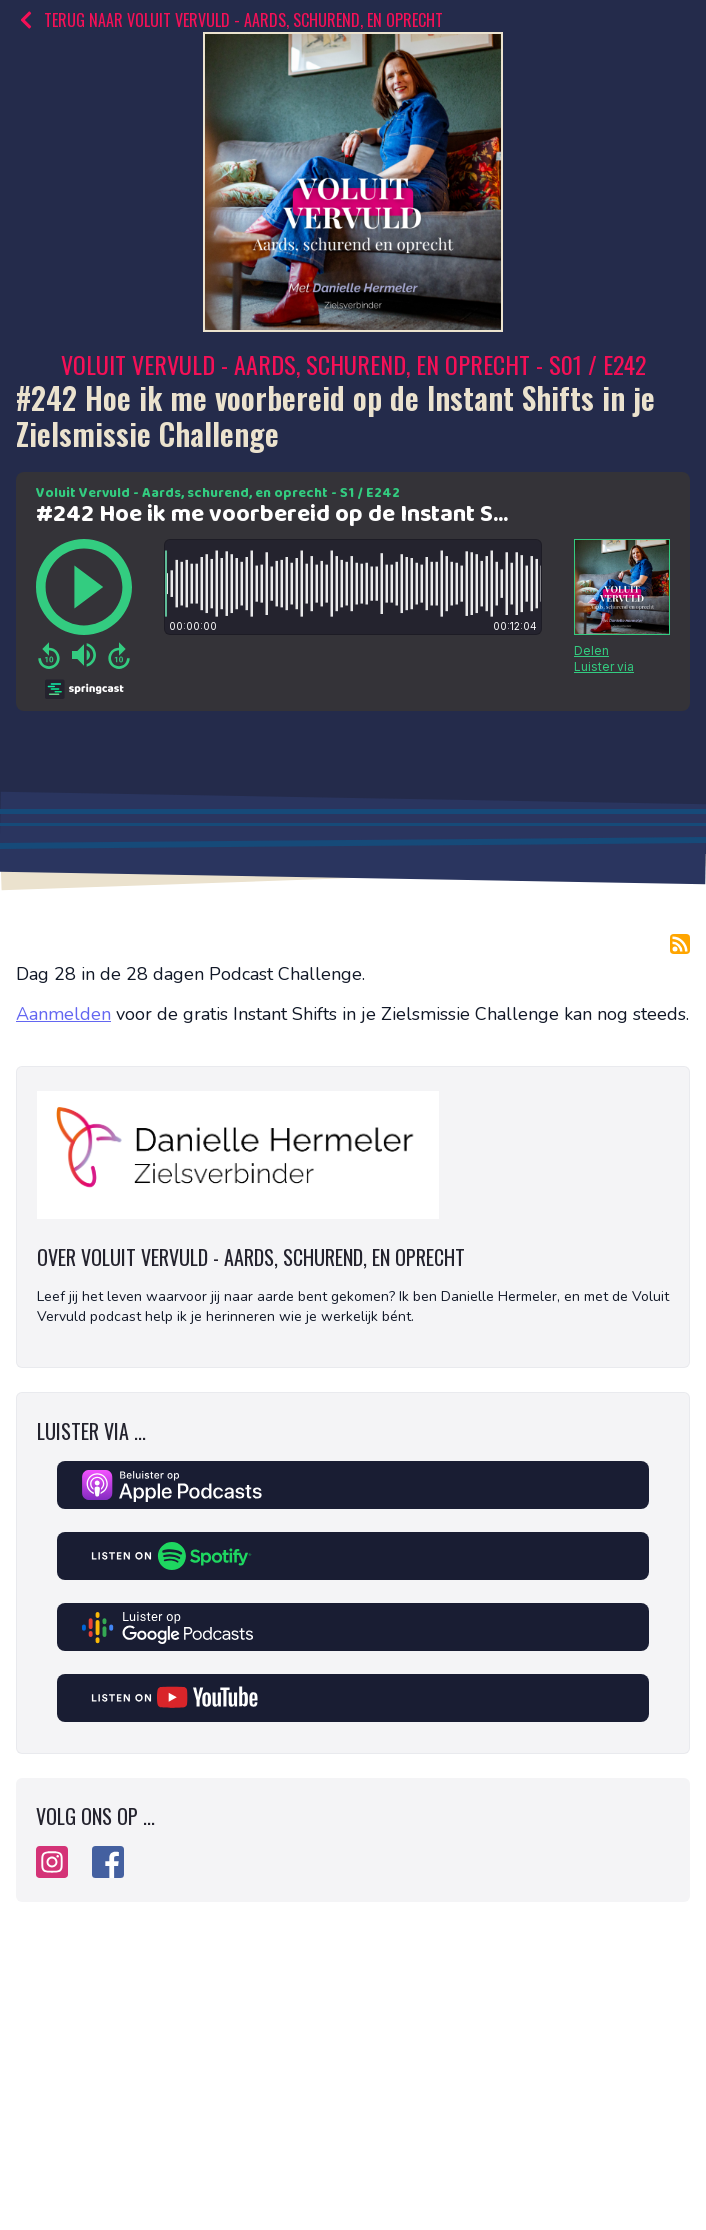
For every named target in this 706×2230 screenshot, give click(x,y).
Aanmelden (63, 1014)
